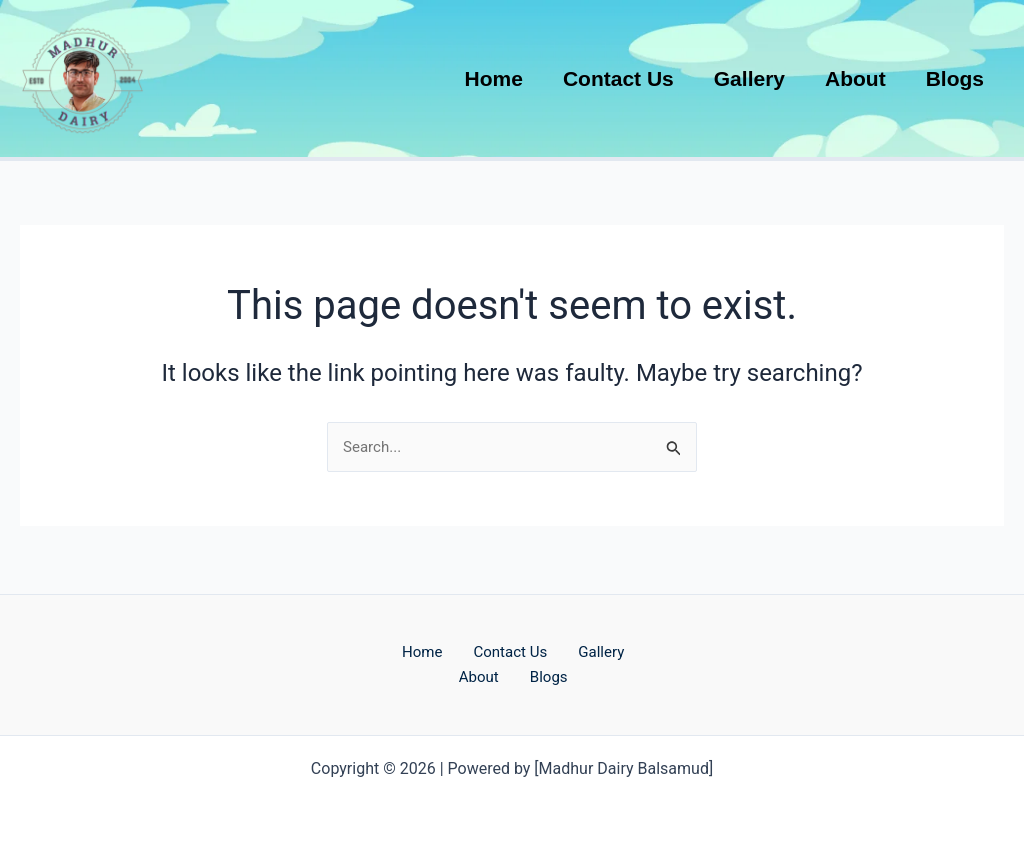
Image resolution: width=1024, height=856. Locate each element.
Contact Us (521, 649)
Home (425, 649)
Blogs (563, 676)
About (487, 676)
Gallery (620, 649)
